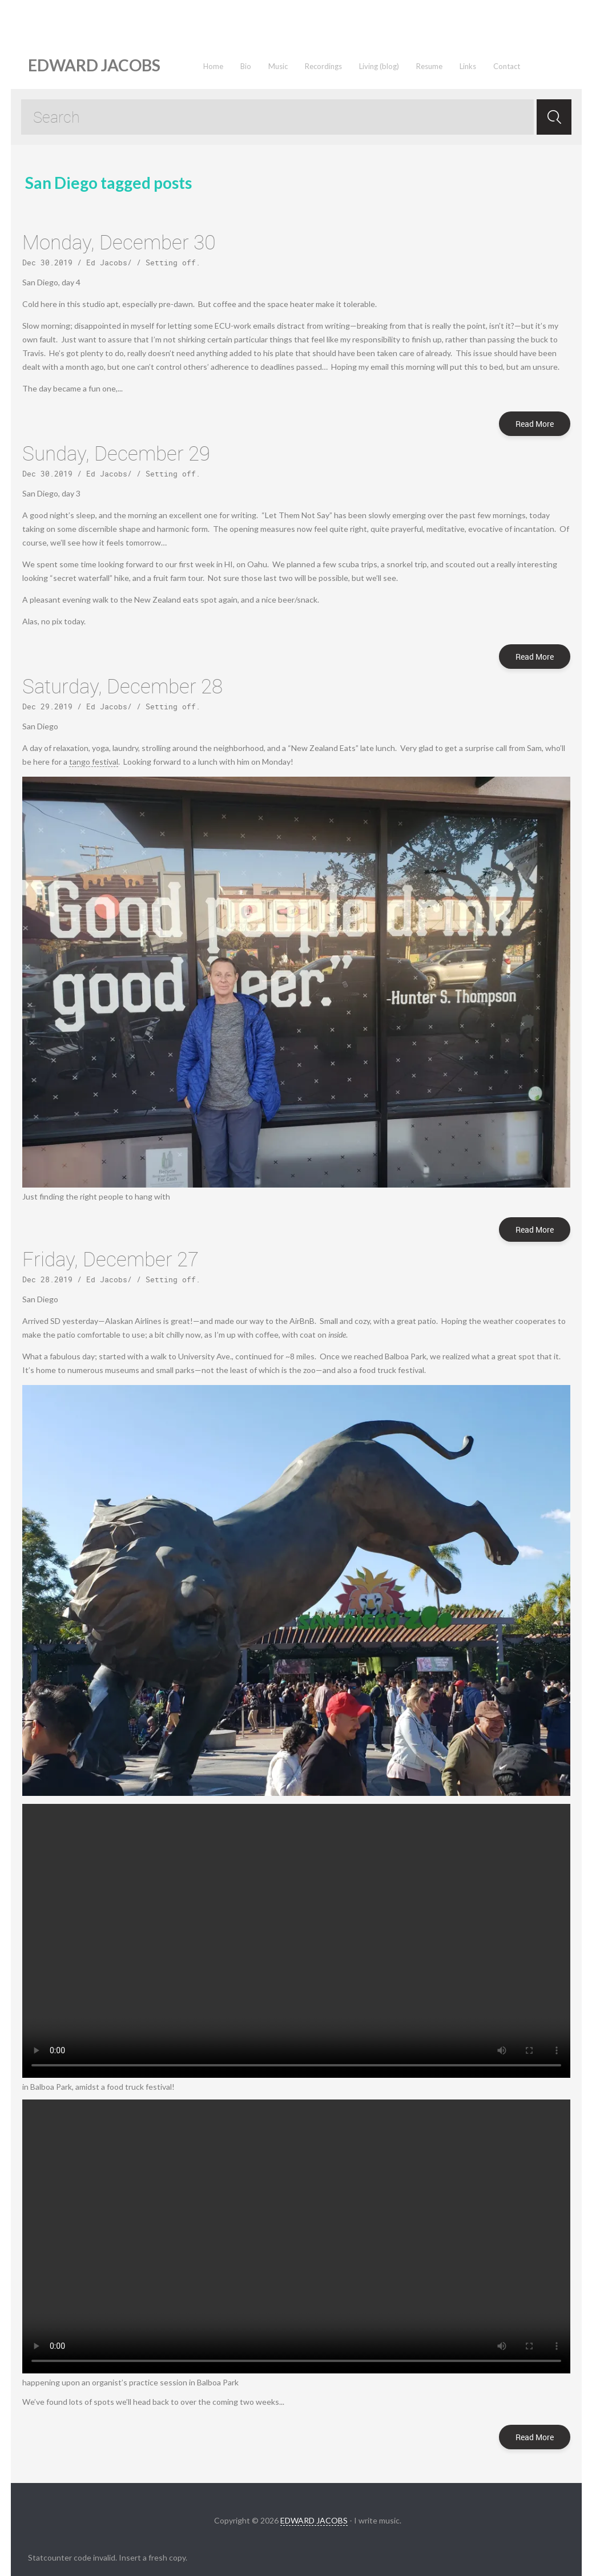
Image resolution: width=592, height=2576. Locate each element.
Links (468, 66)
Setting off (171, 262)
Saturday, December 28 (122, 685)
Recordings (323, 66)
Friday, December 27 (110, 1258)
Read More (535, 423)
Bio (245, 66)
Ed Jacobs (106, 262)
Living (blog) (379, 66)
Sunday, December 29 (116, 452)
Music (278, 66)
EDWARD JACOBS (314, 2520)
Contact (506, 66)
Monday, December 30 (119, 241)
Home (213, 66)
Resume (429, 66)
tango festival (93, 761)
